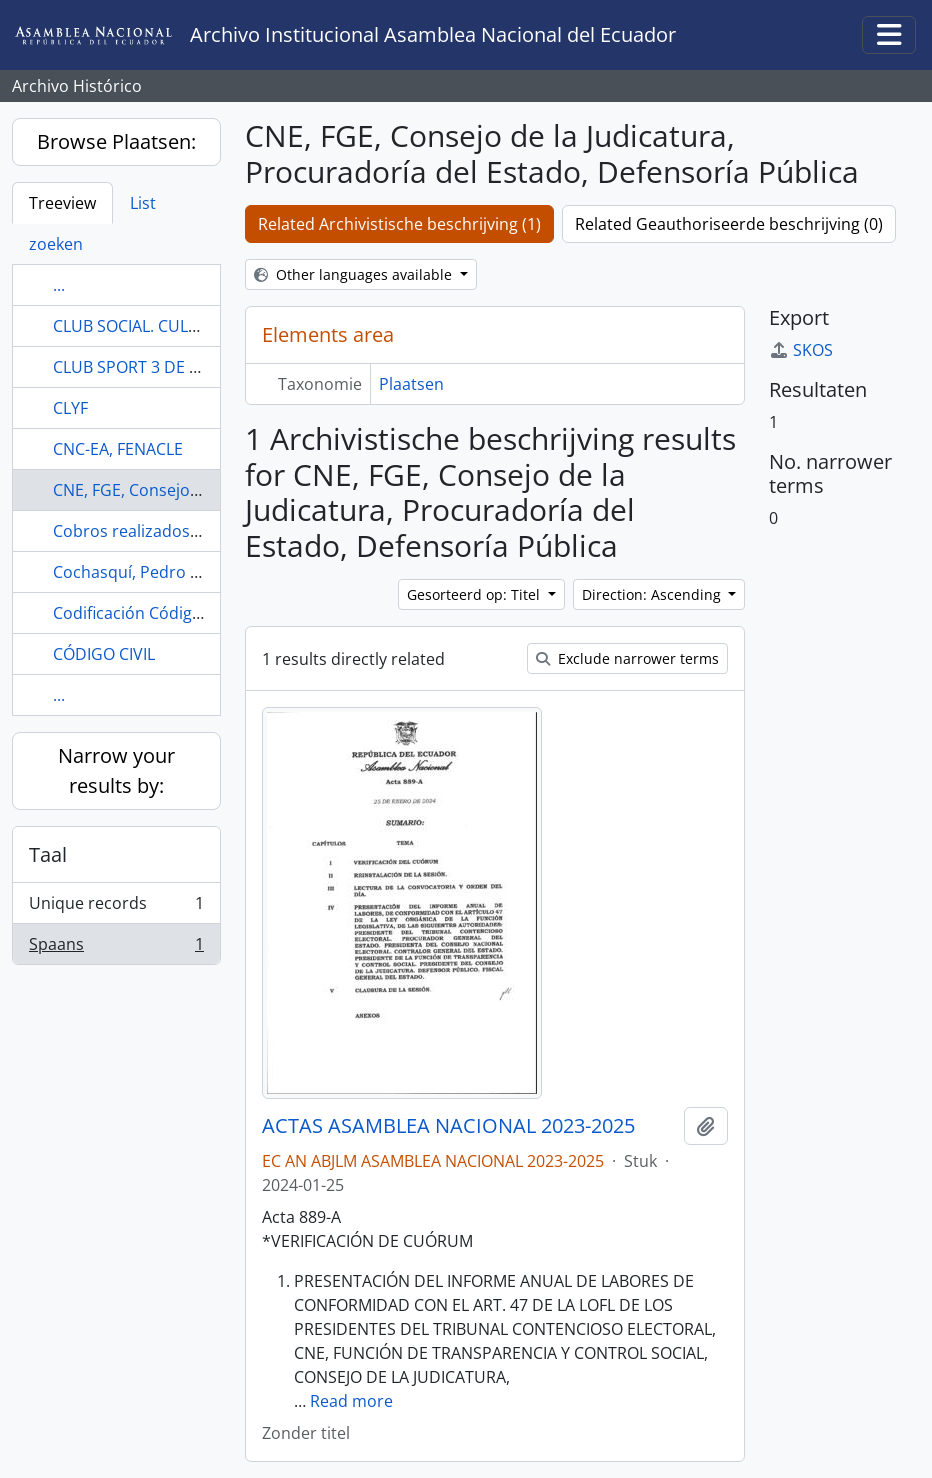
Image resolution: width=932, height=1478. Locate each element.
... (59, 285)
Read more (351, 1401)
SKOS (801, 350)
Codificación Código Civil (144, 613)
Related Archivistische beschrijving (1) (399, 224)
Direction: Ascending (653, 594)
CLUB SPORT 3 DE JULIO (141, 367)
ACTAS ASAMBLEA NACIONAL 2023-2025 (448, 1126)
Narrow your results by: (116, 770)
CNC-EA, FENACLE (118, 449)
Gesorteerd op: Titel (475, 594)
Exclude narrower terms (627, 658)
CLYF (70, 408)
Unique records (116, 907)
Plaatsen (411, 384)
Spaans (116, 948)
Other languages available (355, 274)
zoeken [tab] (56, 244)
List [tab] (143, 203)
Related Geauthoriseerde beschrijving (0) (729, 224)
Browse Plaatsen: (116, 141)
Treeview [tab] (62, 203)
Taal (48, 854)
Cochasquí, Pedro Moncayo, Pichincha (196, 572)
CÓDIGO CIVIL (104, 654)
